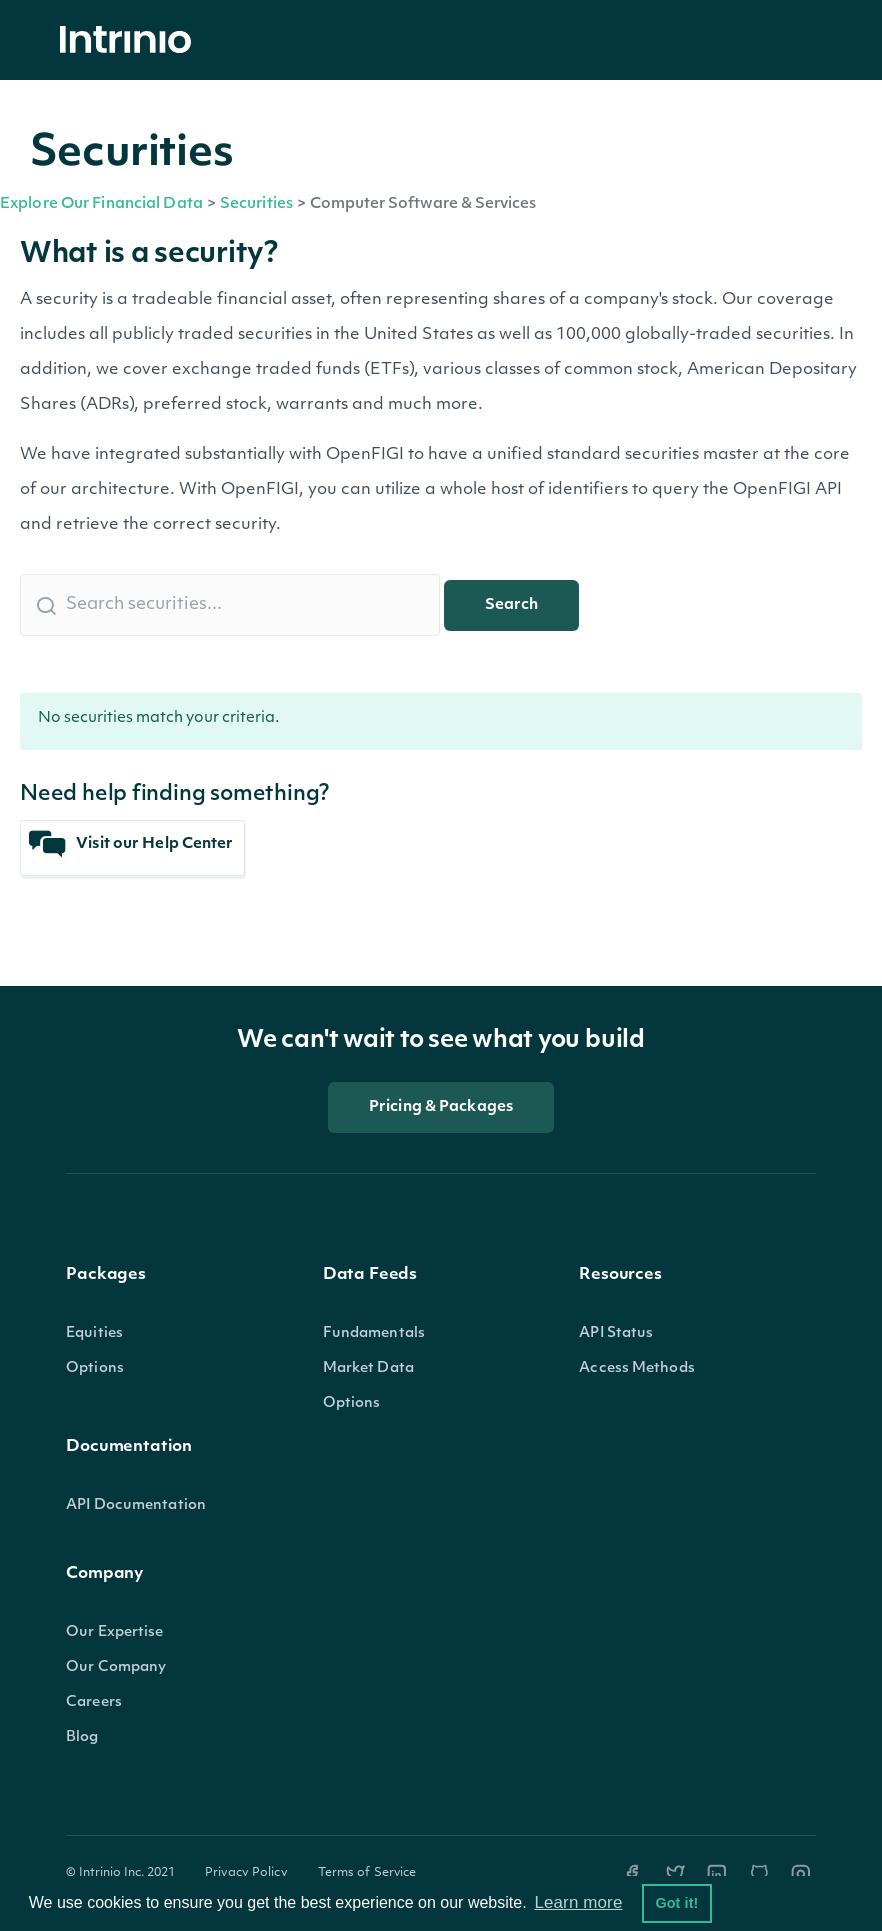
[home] (131, 40)
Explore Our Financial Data (101, 204)
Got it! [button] (676, 1903)
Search (511, 605)
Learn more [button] (578, 1902)
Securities (256, 204)
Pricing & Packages (441, 1107)
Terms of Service (367, 1873)
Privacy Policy (246, 1873)
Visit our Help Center (131, 844)
